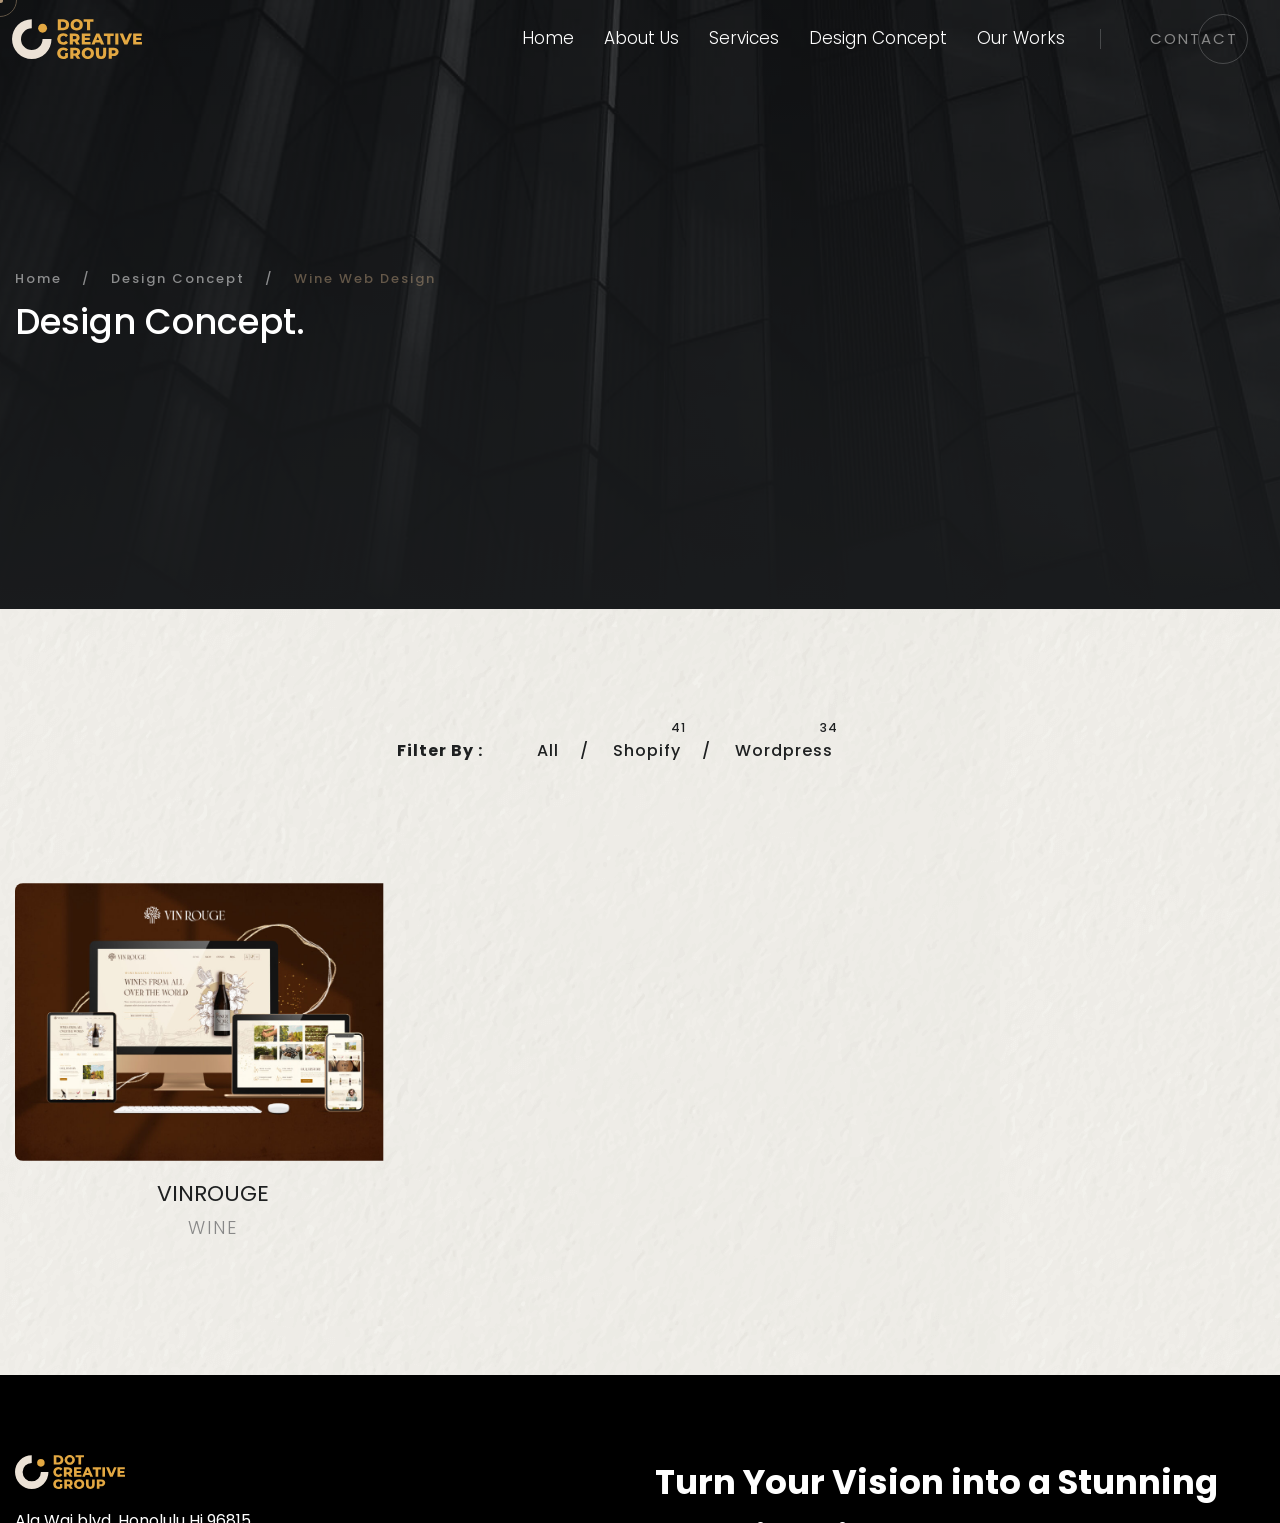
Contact (1194, 38)
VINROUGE (213, 1193)
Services (744, 38)
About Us (641, 38)
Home (548, 38)
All (548, 750)
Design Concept (878, 38)
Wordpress (784, 750)
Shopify (647, 750)
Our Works (1021, 38)
